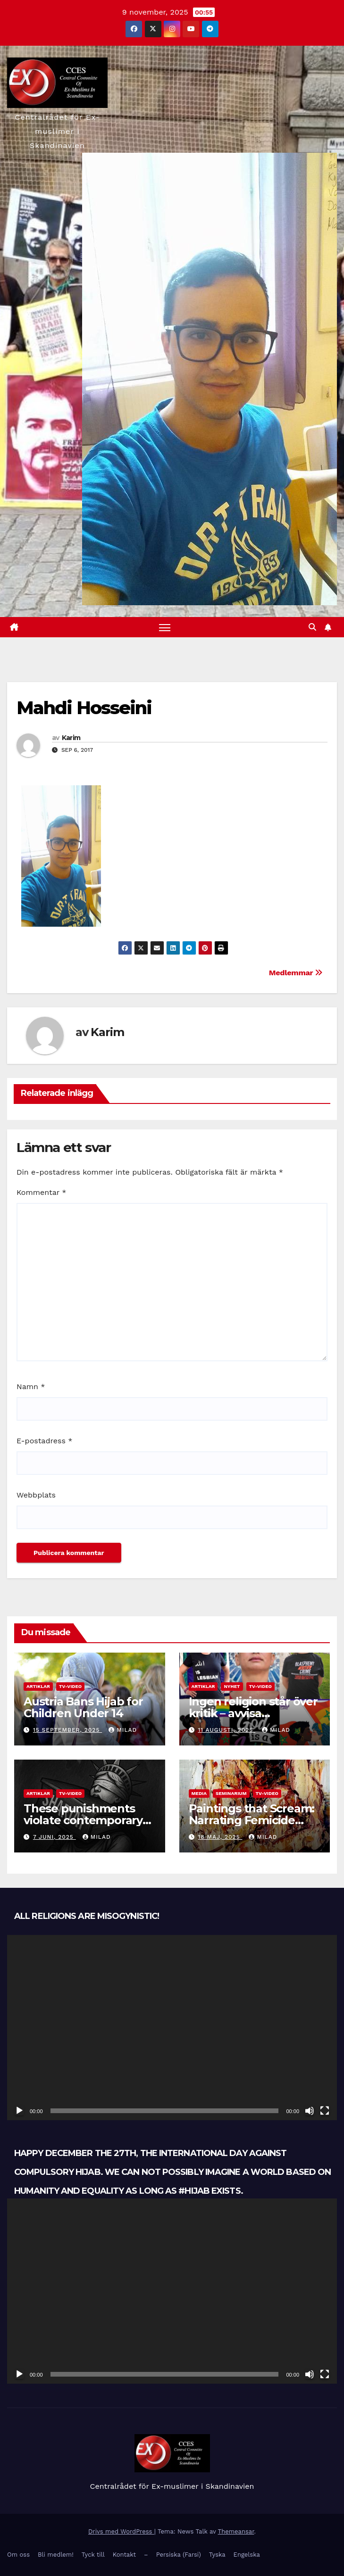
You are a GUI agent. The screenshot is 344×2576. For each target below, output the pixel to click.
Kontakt (124, 2554)
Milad (123, 1730)
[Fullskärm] (324, 2110)
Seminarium (231, 1793)
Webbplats (36, 1494)
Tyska (217, 2554)
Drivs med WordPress (121, 2531)
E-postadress (44, 1440)
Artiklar (38, 1686)
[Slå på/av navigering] (165, 627)
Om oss (18, 2554)
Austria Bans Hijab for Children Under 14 (83, 1707)
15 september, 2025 (67, 1730)
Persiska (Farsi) (178, 2554)
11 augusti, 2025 (226, 1730)
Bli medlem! (56, 2554)
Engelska (247, 2554)
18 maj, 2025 (220, 1837)
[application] (172, 2027)
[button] (312, 627)
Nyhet (232, 1686)
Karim (71, 737)
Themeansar (236, 2531)
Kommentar (41, 1192)
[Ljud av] (309, 2110)
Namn (31, 1386)
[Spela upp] (19, 2110)
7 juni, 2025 (54, 1837)
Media (199, 1793)
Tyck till (93, 2554)
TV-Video (70, 1686)
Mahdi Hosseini (84, 708)
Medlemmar (296, 972)
